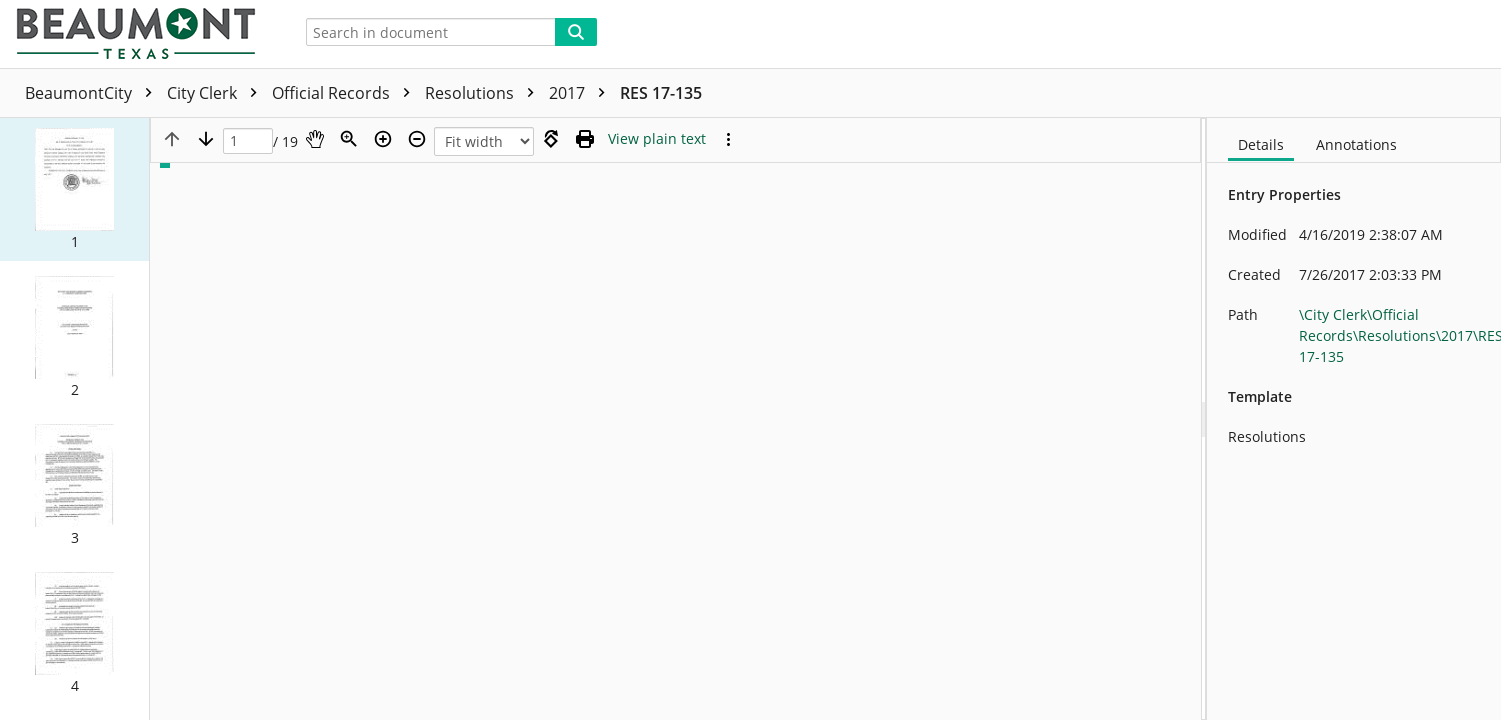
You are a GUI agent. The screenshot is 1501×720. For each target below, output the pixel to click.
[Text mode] (657, 139)
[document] (1354, 419)
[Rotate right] (551, 139)
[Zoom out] (417, 139)
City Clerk (217, 93)
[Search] (576, 32)
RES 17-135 (661, 93)
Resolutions (484, 93)
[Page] (248, 141)
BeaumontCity (93, 93)
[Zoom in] (383, 139)
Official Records (346, 93)
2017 (582, 93)
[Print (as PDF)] (585, 139)
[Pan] (315, 139)
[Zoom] (349, 139)
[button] (74, 189)
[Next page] (206, 139)
